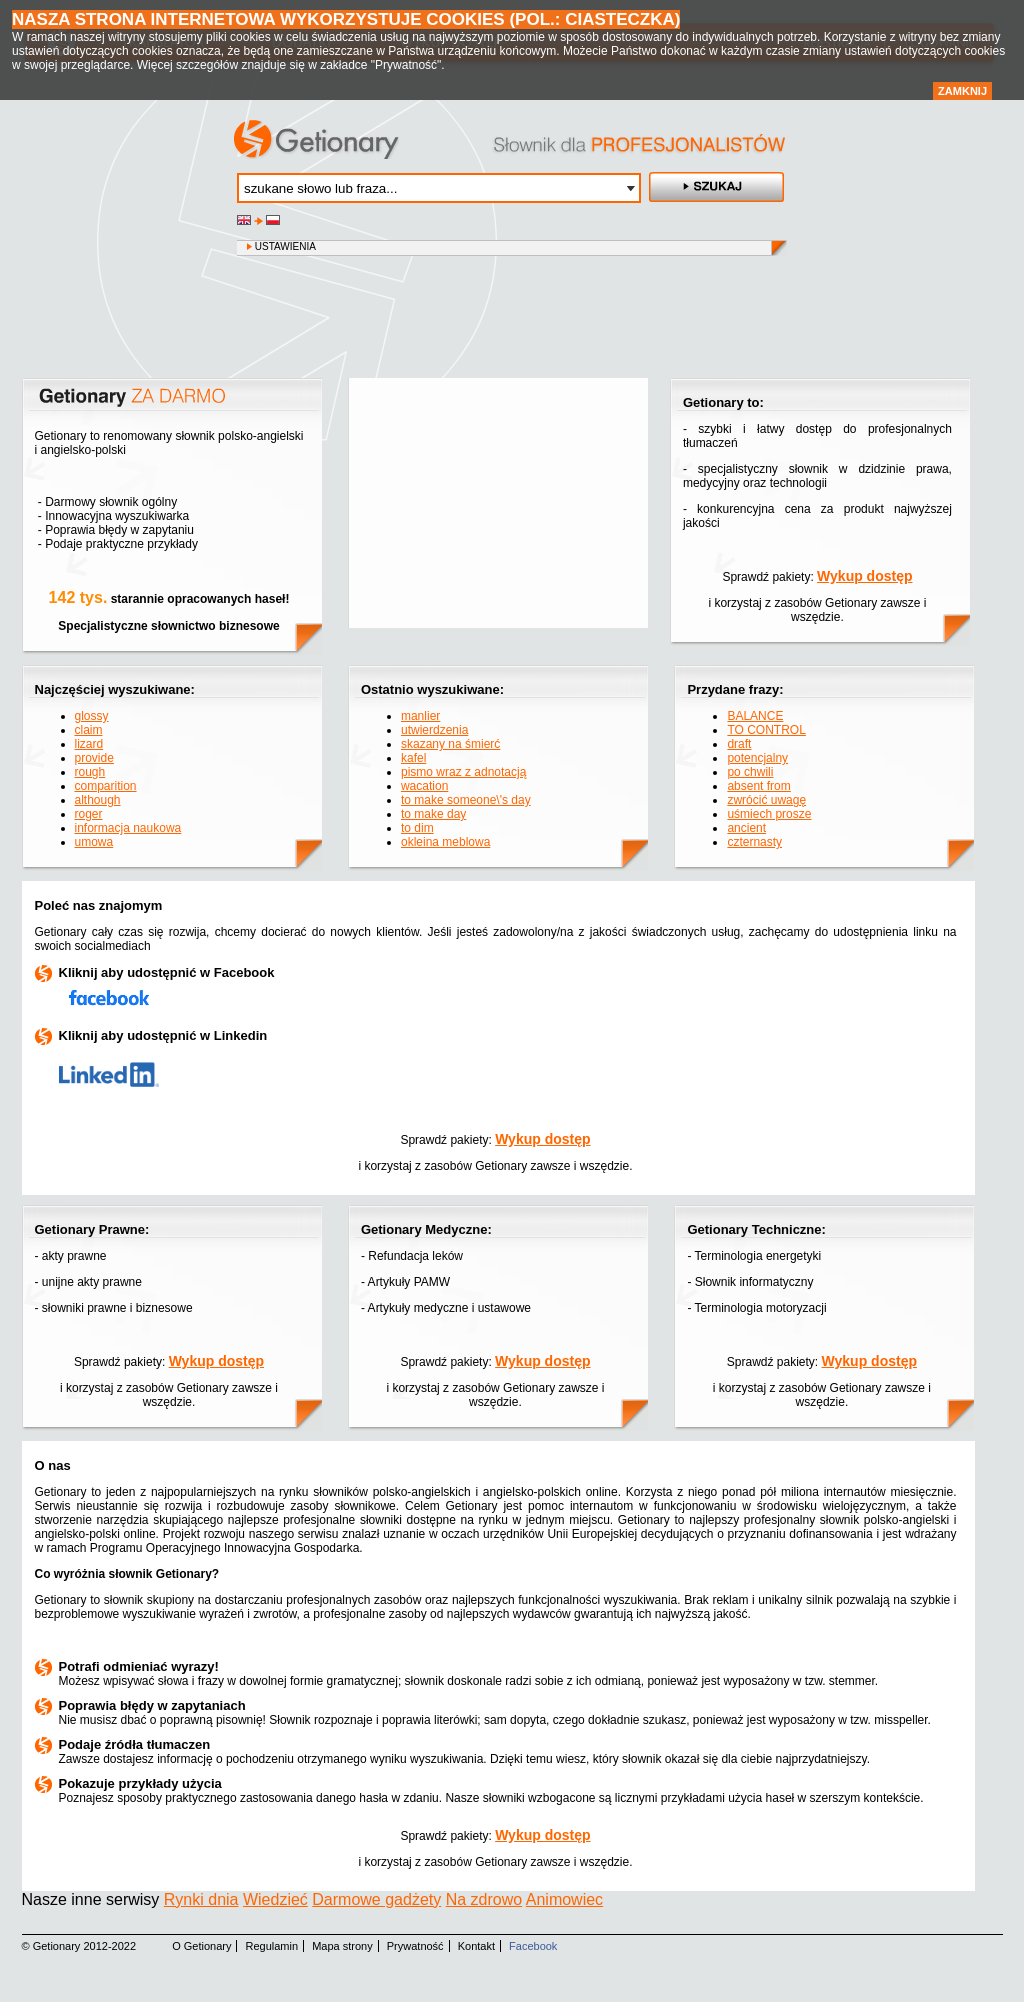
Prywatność (415, 1946)
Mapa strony (342, 1946)
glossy (92, 716)
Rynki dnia (201, 1899)
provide (94, 758)
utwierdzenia (434, 730)
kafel (413, 758)
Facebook (533, 1946)
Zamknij (962, 91)
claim (89, 730)
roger (89, 814)
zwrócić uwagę (766, 800)
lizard (89, 744)
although (98, 800)
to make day (433, 814)
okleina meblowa (445, 842)
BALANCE (755, 716)
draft (739, 744)
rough (90, 772)
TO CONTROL (766, 730)
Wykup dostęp (864, 576)
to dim (417, 828)
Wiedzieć (275, 1899)
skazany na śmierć (450, 744)
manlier (420, 716)
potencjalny (757, 758)
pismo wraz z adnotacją (463, 772)
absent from (758, 786)
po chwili (750, 772)
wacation (424, 786)
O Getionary (201, 1946)
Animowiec (564, 1899)
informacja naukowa (128, 828)
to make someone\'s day (466, 800)
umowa (94, 842)
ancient (746, 828)
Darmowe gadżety (376, 1899)
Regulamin (272, 1946)
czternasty (754, 842)
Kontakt (476, 1946)
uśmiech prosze (769, 814)
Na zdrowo (484, 1899)
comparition (106, 786)
